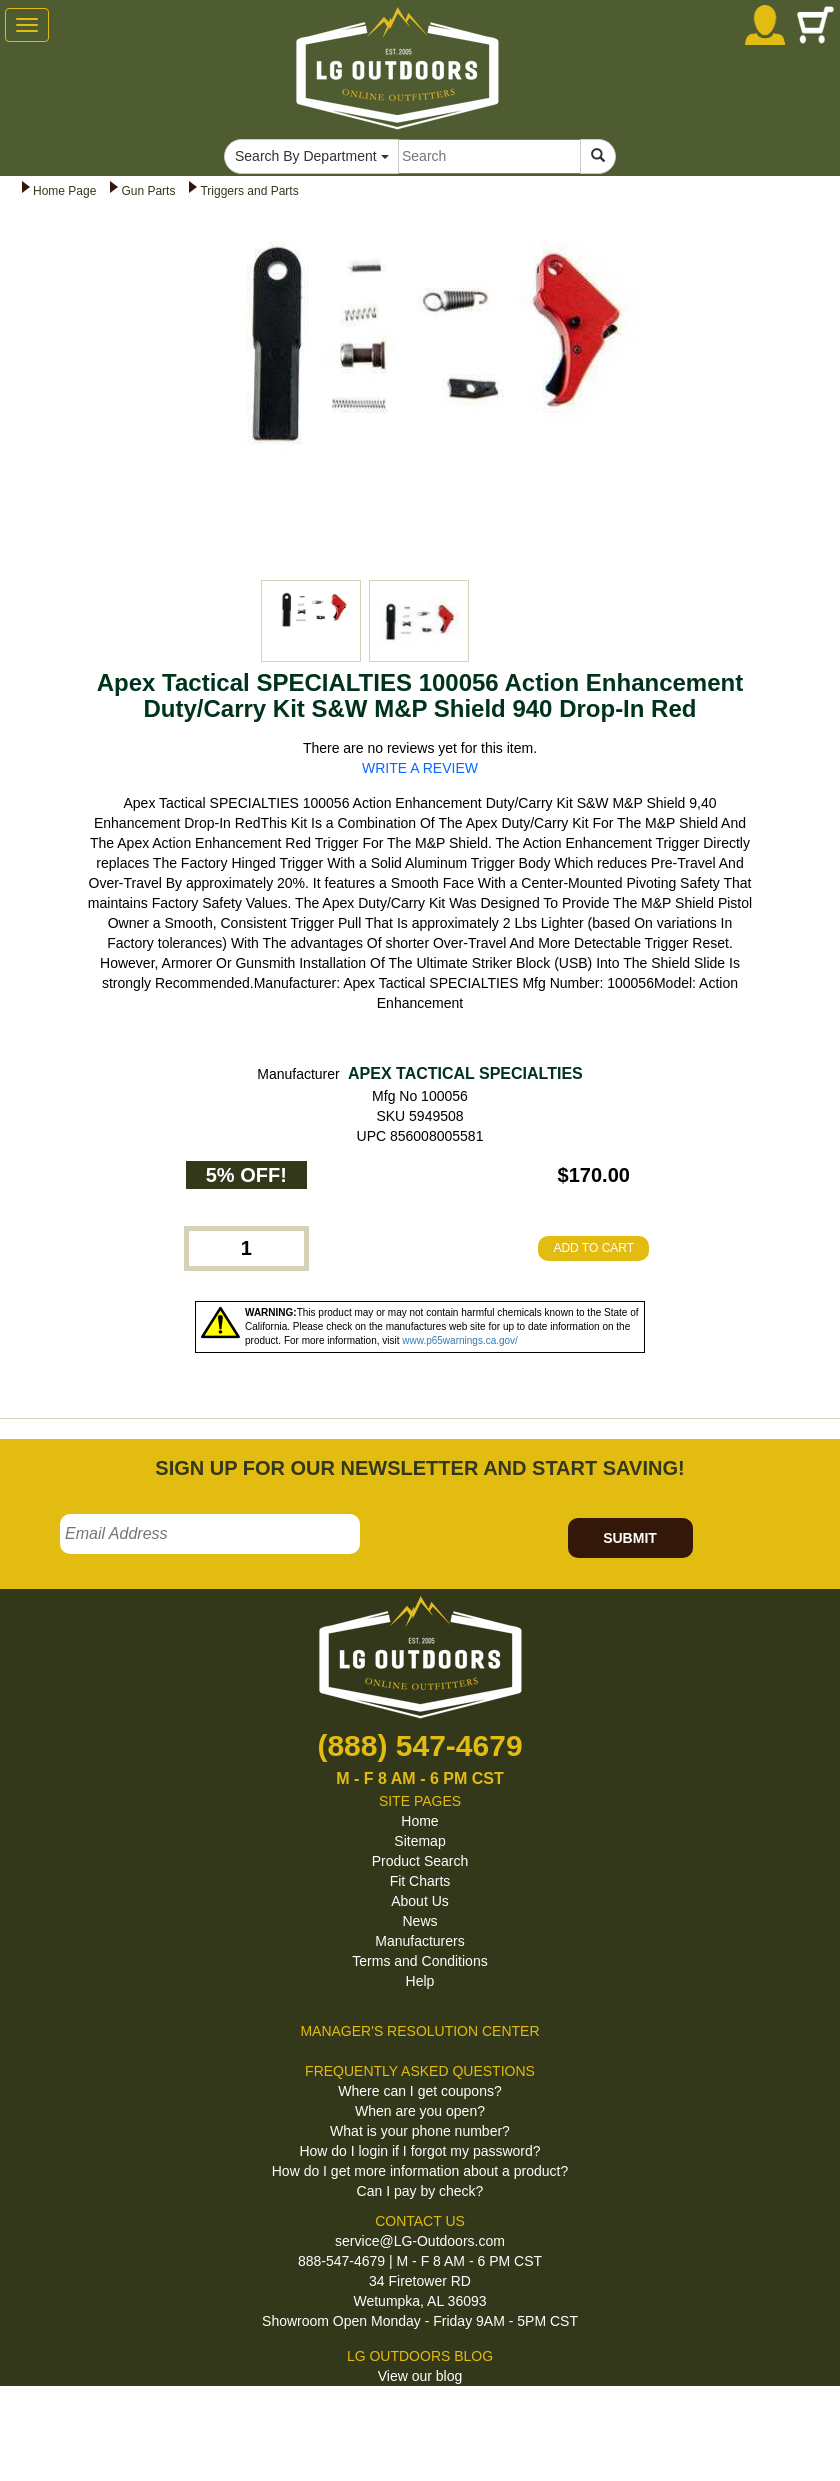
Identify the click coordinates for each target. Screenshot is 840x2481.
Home (419, 1821)
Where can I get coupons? (419, 2091)
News (419, 1921)
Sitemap (419, 1841)
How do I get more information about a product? (420, 2171)
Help (420, 1981)
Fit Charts (420, 1881)
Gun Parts (148, 191)
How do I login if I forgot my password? (419, 2151)
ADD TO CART (593, 1248)
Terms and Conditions (419, 1961)
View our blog (420, 2376)
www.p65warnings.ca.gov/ (460, 1340)
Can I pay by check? (420, 2191)
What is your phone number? (420, 2131)
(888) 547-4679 (419, 1745)
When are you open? (420, 2111)
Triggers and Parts (249, 191)
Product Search (420, 1861)
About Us (420, 1901)
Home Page (64, 191)
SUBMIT (630, 1538)
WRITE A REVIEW (420, 768)
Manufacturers (419, 1941)
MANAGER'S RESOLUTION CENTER (419, 2031)
